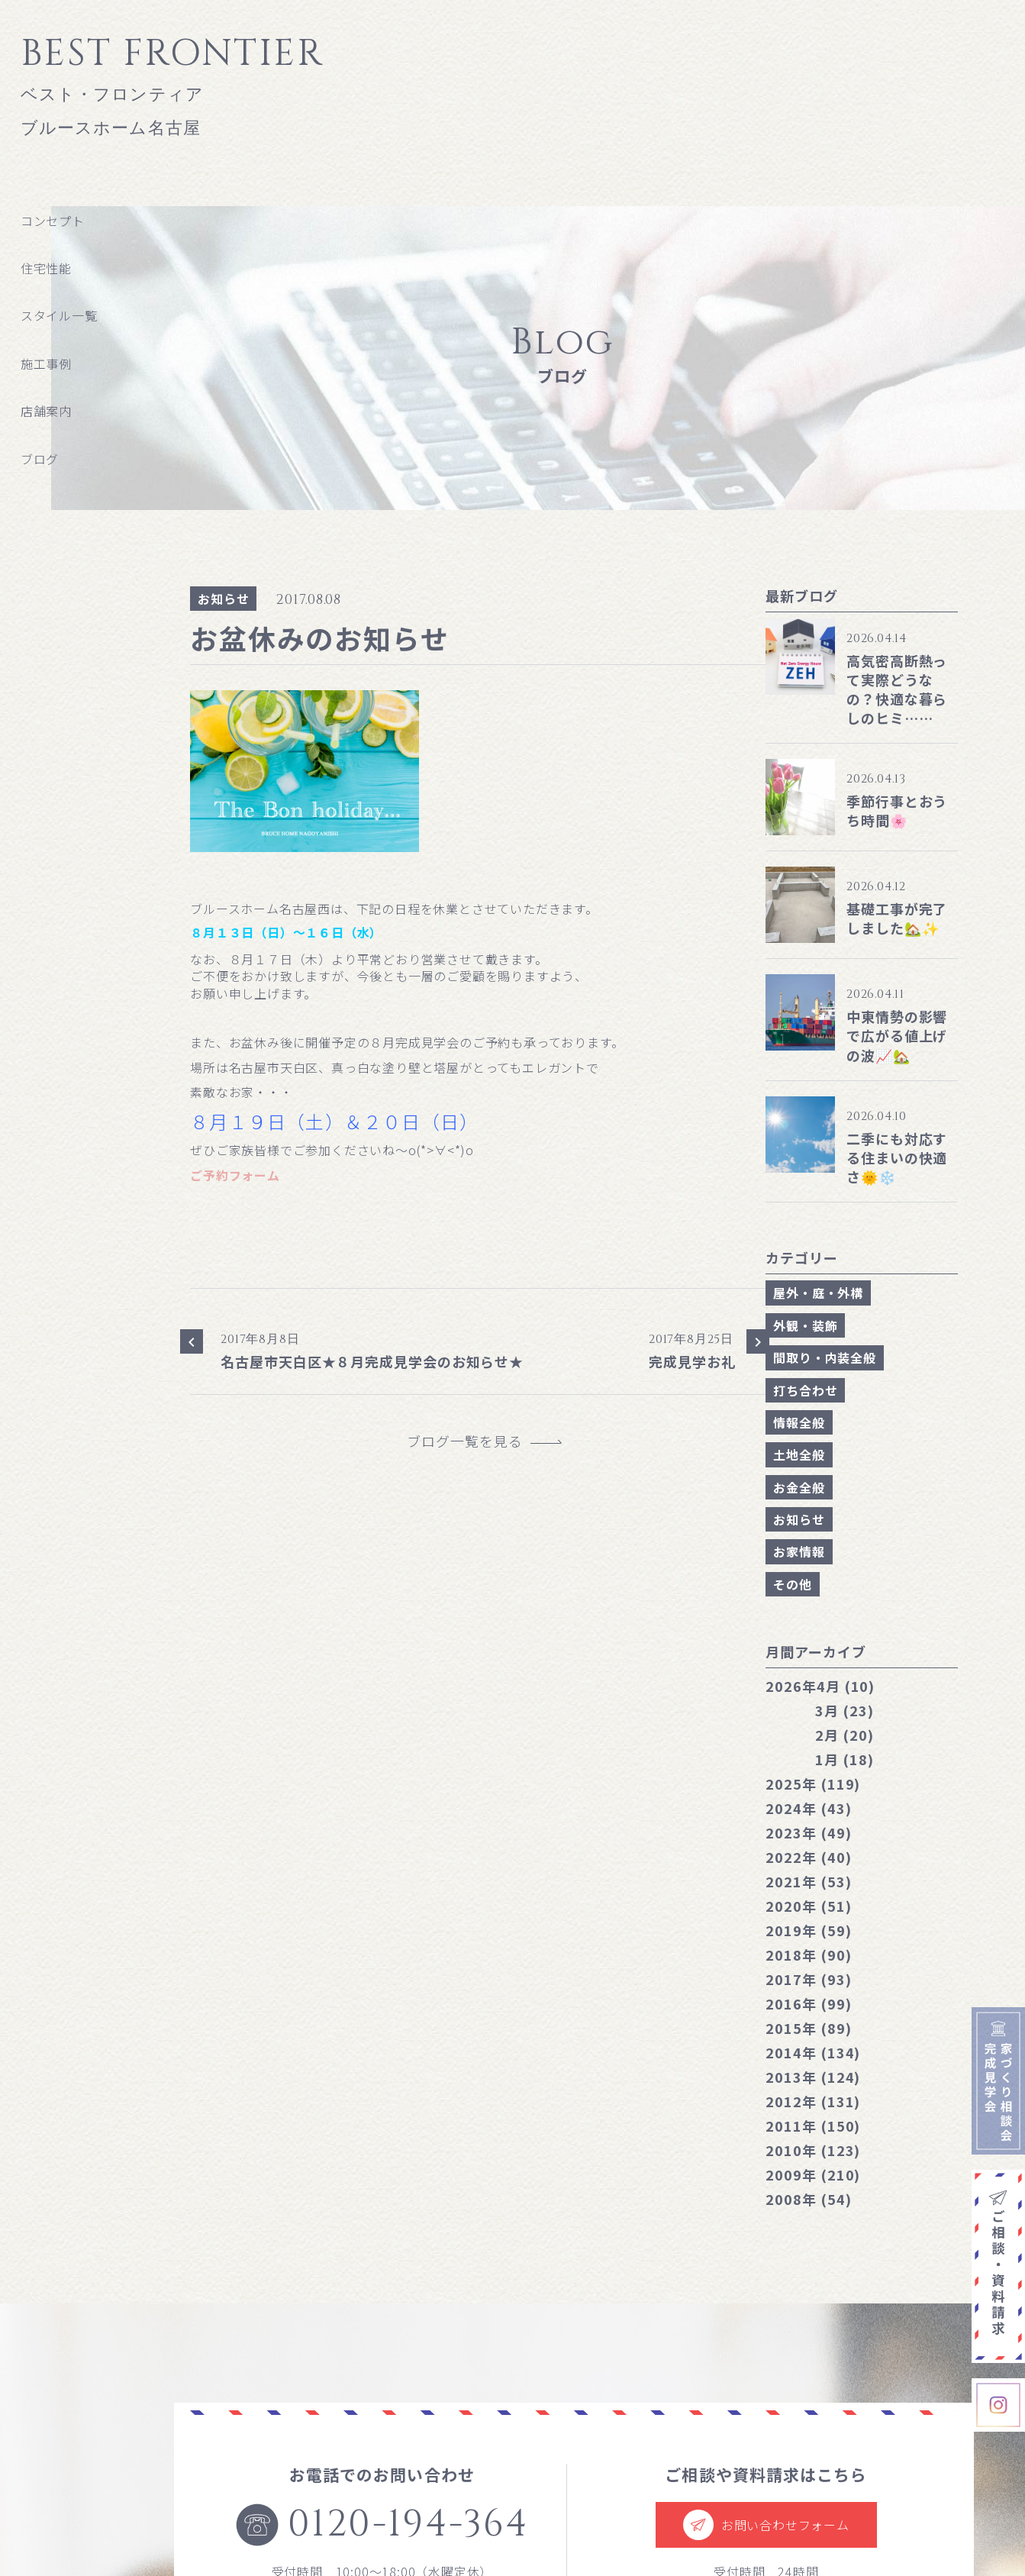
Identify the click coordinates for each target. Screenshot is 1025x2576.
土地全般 (798, 1454)
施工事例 (46, 363)
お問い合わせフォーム (766, 2525)
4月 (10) (820, 1686)
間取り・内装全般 (824, 1357)
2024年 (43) (808, 1808)
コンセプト (53, 220)
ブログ (40, 459)
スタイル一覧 (59, 315)
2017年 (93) (808, 1979)
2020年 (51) (808, 1906)
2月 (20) (844, 1735)
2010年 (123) (813, 2150)
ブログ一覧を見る (472, 1441)
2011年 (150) (813, 2125)
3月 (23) (844, 1710)
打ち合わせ (805, 1390)
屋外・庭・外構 (818, 1292)
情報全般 (798, 1422)
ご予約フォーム (235, 1175)
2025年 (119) (813, 1783)
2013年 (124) (813, 2077)
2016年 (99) (808, 2003)
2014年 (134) (813, 2052)
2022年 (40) (808, 1857)
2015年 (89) (808, 2028)
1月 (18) (844, 1759)
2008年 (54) (808, 2199)
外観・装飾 (805, 1325)
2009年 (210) (813, 2174)
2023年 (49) (808, 1832)
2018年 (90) (808, 1954)
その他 (792, 1584)
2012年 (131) (813, 2101)
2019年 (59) (808, 1930)
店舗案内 (46, 411)
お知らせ (223, 598)
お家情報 (798, 1551)
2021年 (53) (808, 1881)
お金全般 (798, 1487)
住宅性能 (46, 268)
